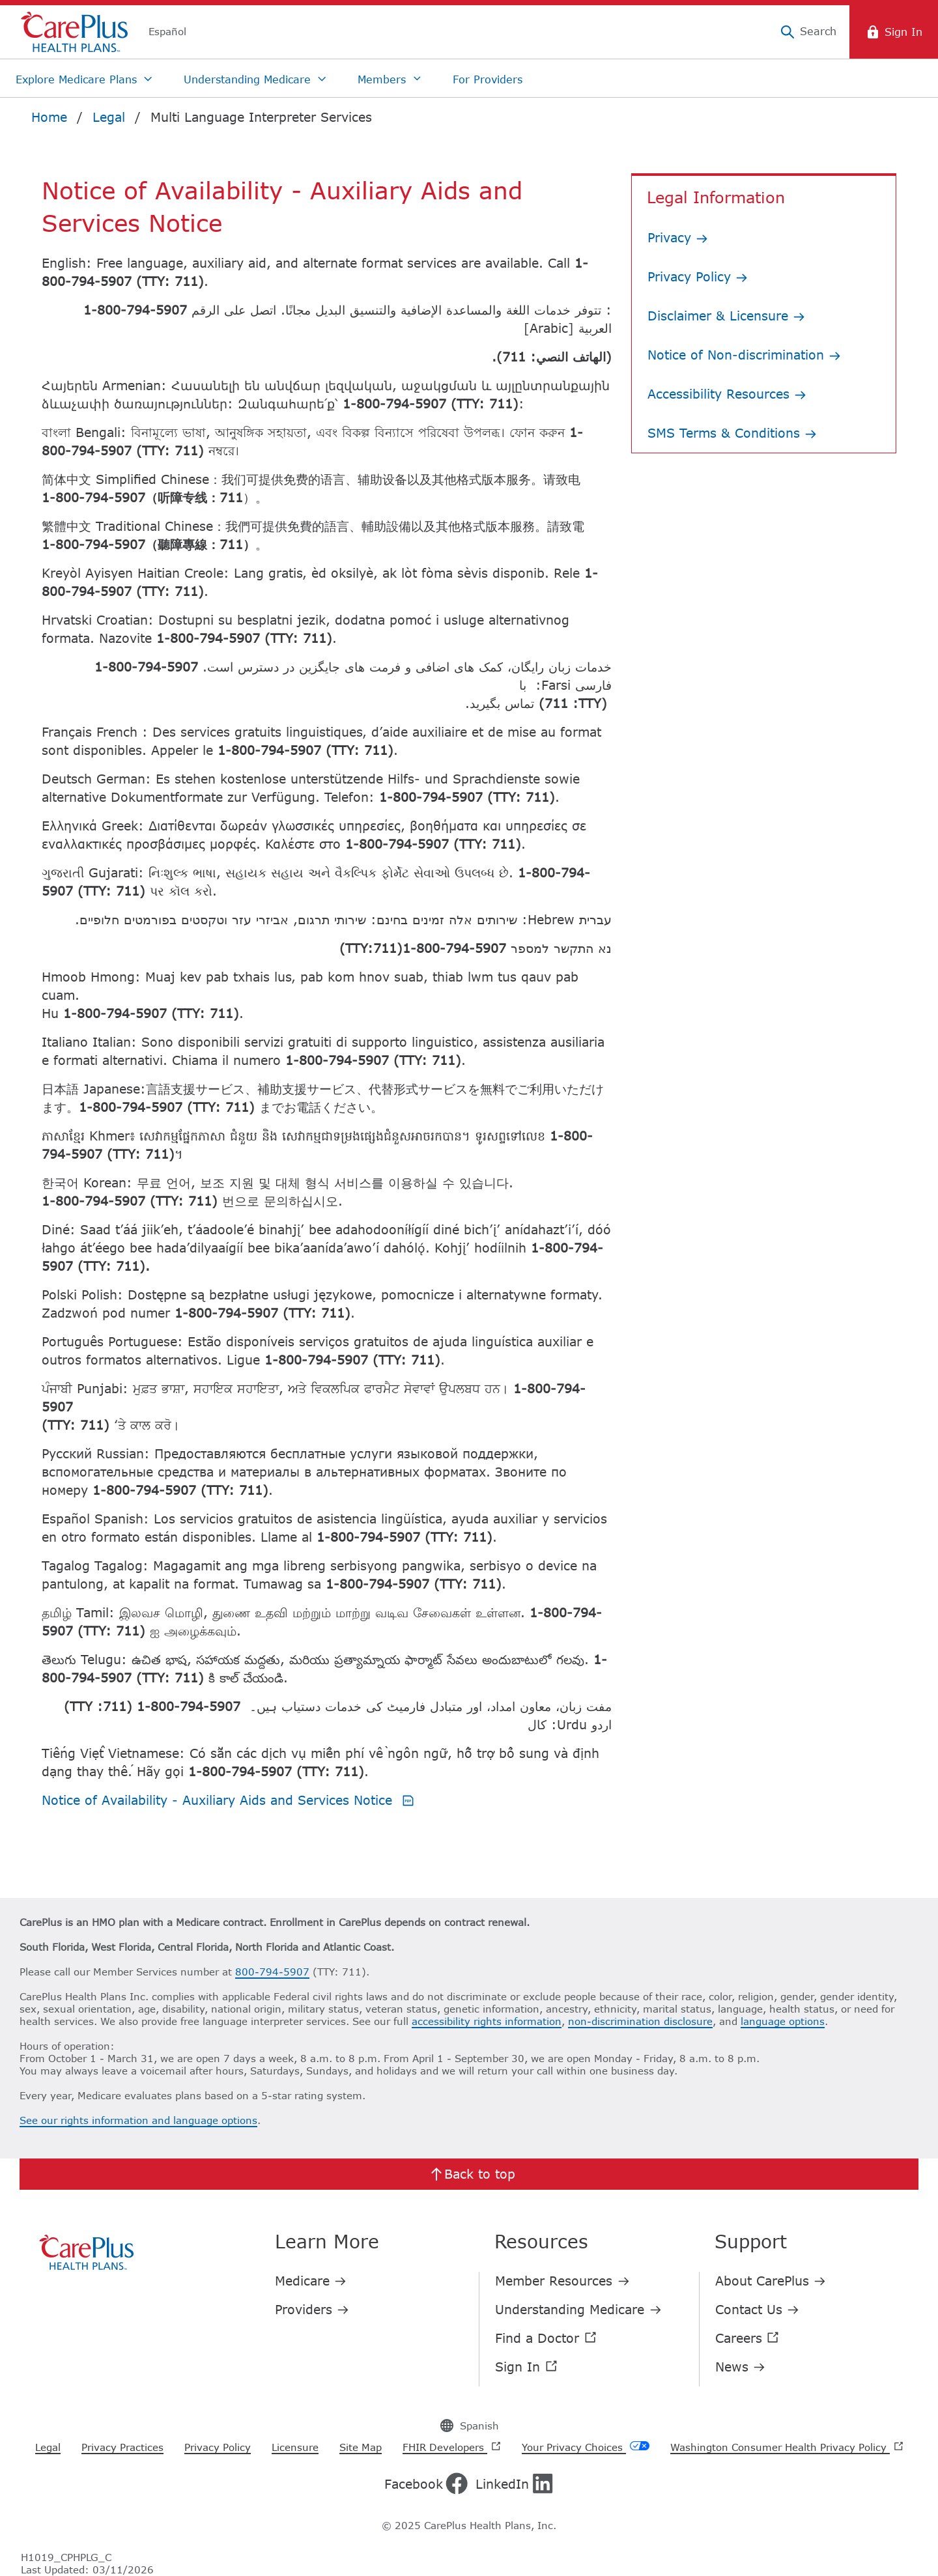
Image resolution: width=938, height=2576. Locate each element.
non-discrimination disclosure (640, 2021)
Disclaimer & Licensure (726, 315)
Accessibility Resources (726, 393)
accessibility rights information (486, 2021)
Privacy (677, 237)
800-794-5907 (272, 1971)
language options (783, 2021)
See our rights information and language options (138, 2120)
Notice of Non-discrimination (744, 354)
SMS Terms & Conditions (732, 432)
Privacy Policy (697, 276)
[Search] (808, 32)
